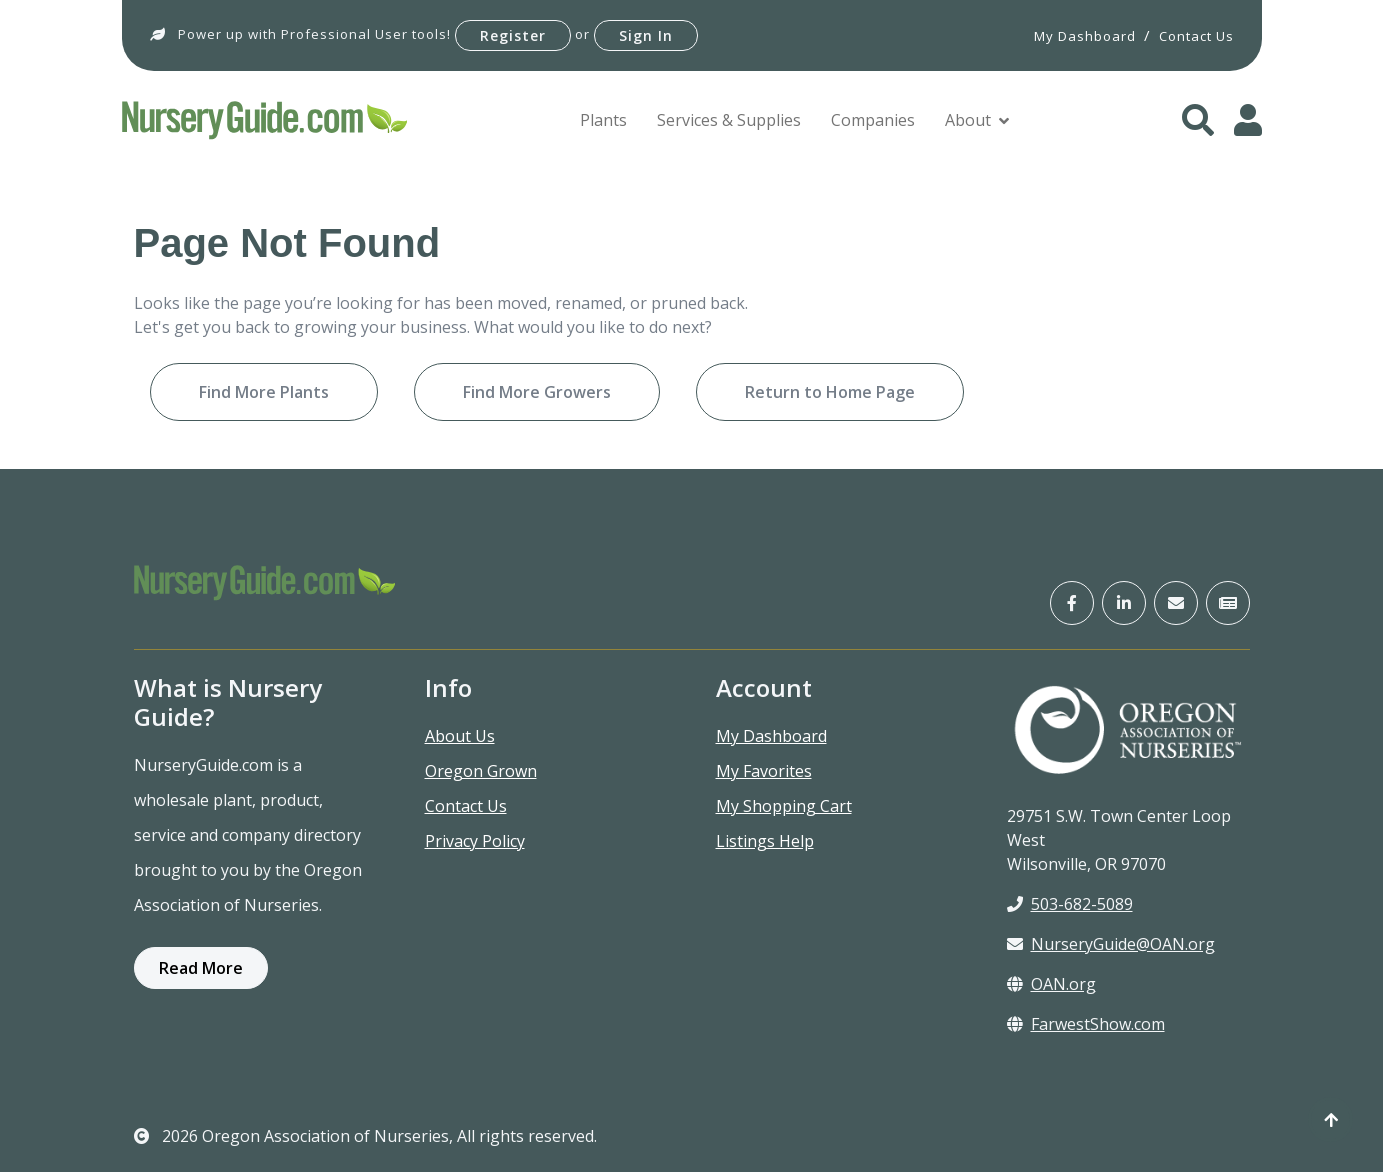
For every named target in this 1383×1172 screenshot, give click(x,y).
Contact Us (466, 806)
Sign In (646, 35)
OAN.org (1051, 984)
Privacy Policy (475, 841)
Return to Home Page (830, 392)
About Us (460, 736)
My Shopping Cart (784, 806)
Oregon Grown (481, 771)
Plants (603, 120)
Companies (873, 120)
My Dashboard (771, 736)
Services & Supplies (729, 120)
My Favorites (764, 771)
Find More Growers (537, 392)
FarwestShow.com (1086, 1024)
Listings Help (765, 841)
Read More (201, 968)
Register (513, 35)
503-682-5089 (1070, 904)
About (968, 120)
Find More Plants (264, 392)
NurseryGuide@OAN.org (1111, 944)
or (582, 34)
